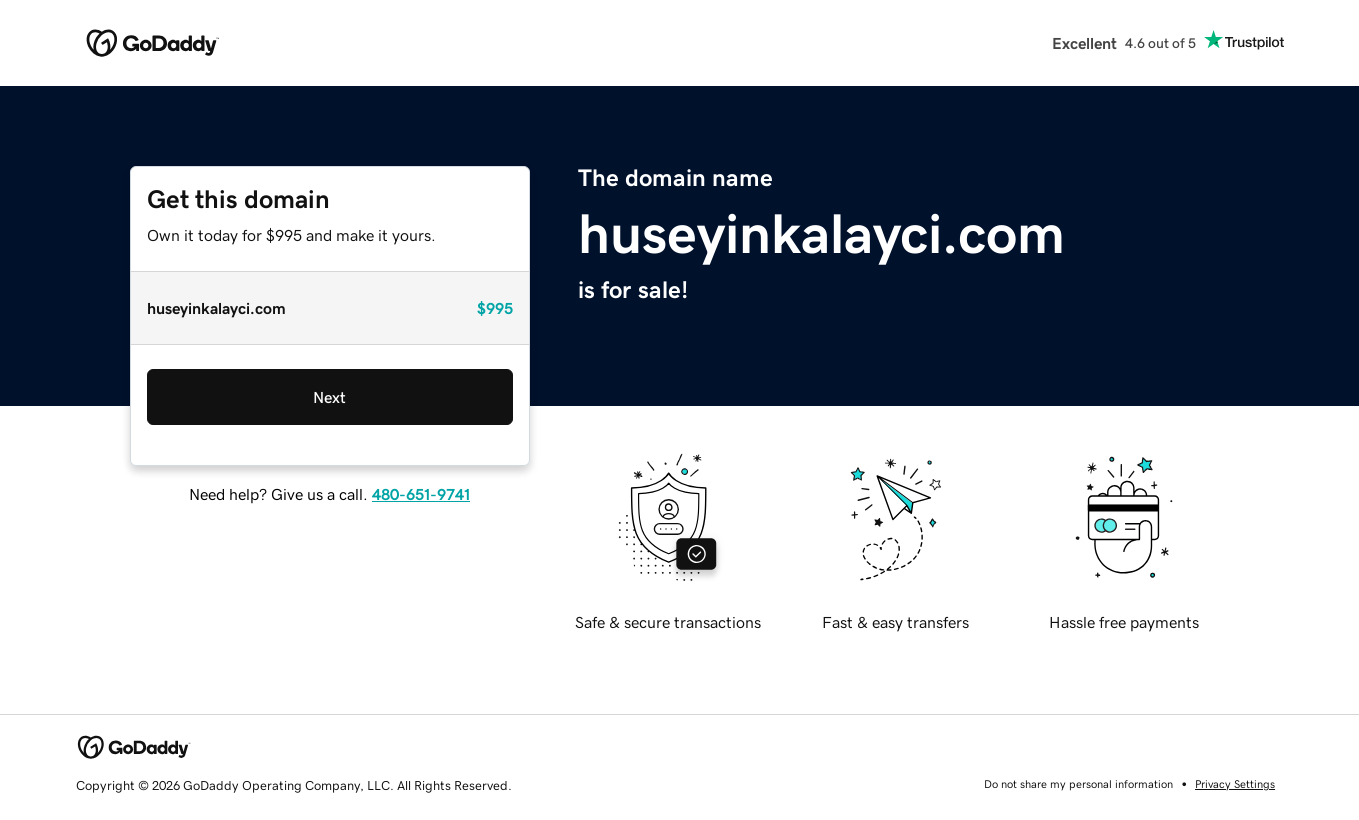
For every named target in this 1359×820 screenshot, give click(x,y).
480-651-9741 (421, 494)
